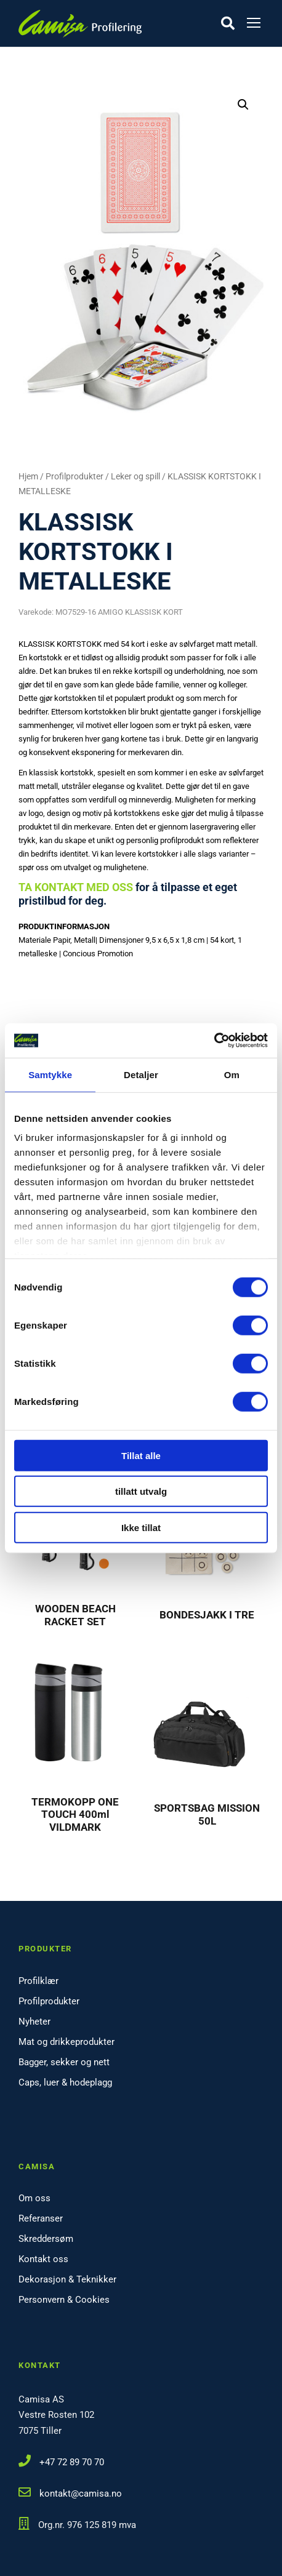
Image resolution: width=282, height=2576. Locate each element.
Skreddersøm (45, 2238)
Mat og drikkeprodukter (66, 2041)
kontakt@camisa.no (80, 2493)
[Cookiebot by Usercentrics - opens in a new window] (214, 1041)
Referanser (40, 2218)
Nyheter (34, 2021)
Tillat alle (141, 1455)
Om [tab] (232, 1074)
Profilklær (38, 1980)
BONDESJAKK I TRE (206, 1615)
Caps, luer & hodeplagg (65, 2082)
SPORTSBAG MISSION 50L (207, 1814)
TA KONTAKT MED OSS (75, 887)
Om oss (34, 2198)
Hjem (28, 476)
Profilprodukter (74, 476)
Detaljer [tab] (141, 1074)
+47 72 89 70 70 (71, 2462)
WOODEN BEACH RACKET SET (75, 1614)
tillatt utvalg (141, 1491)
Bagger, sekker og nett (64, 2062)
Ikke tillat (141, 1527)
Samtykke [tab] (50, 1074)
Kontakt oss (43, 2259)
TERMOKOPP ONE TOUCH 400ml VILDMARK (75, 1814)
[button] (243, 105)
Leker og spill (135, 476)
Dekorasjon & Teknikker (67, 2279)
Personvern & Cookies (64, 2299)
